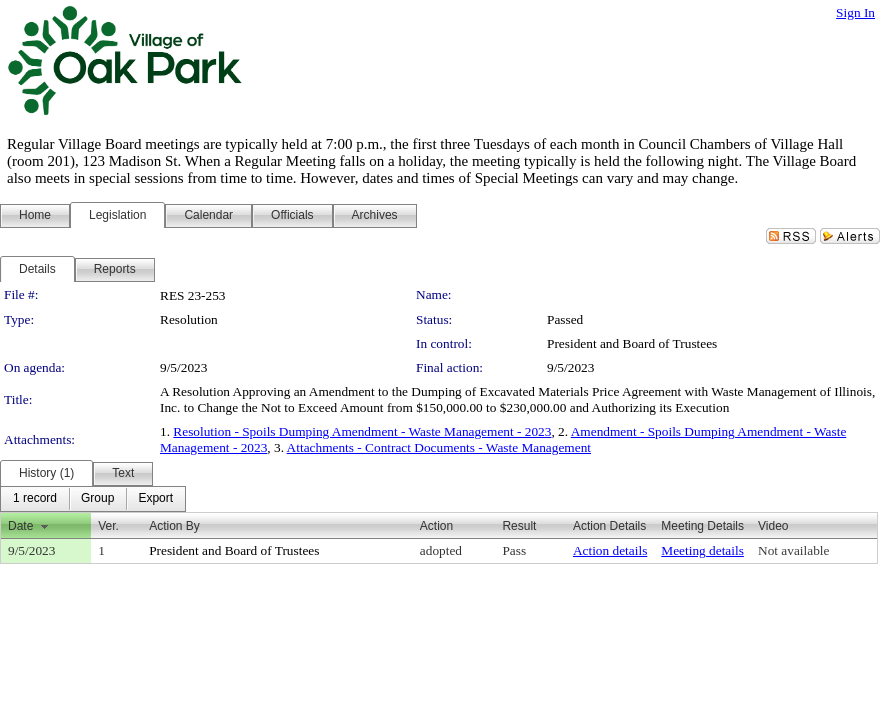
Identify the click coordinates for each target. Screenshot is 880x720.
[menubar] (93, 499)
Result (519, 526)
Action (436, 526)
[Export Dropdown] (155, 499)
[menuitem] (35, 499)
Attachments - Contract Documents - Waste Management (439, 447)
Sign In (855, 12)
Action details (610, 550)
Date (20, 526)
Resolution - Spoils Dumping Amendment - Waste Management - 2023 (362, 431)
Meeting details (702, 550)
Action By (174, 526)
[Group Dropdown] (97, 499)
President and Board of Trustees (632, 343)
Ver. (108, 526)
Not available (793, 550)
